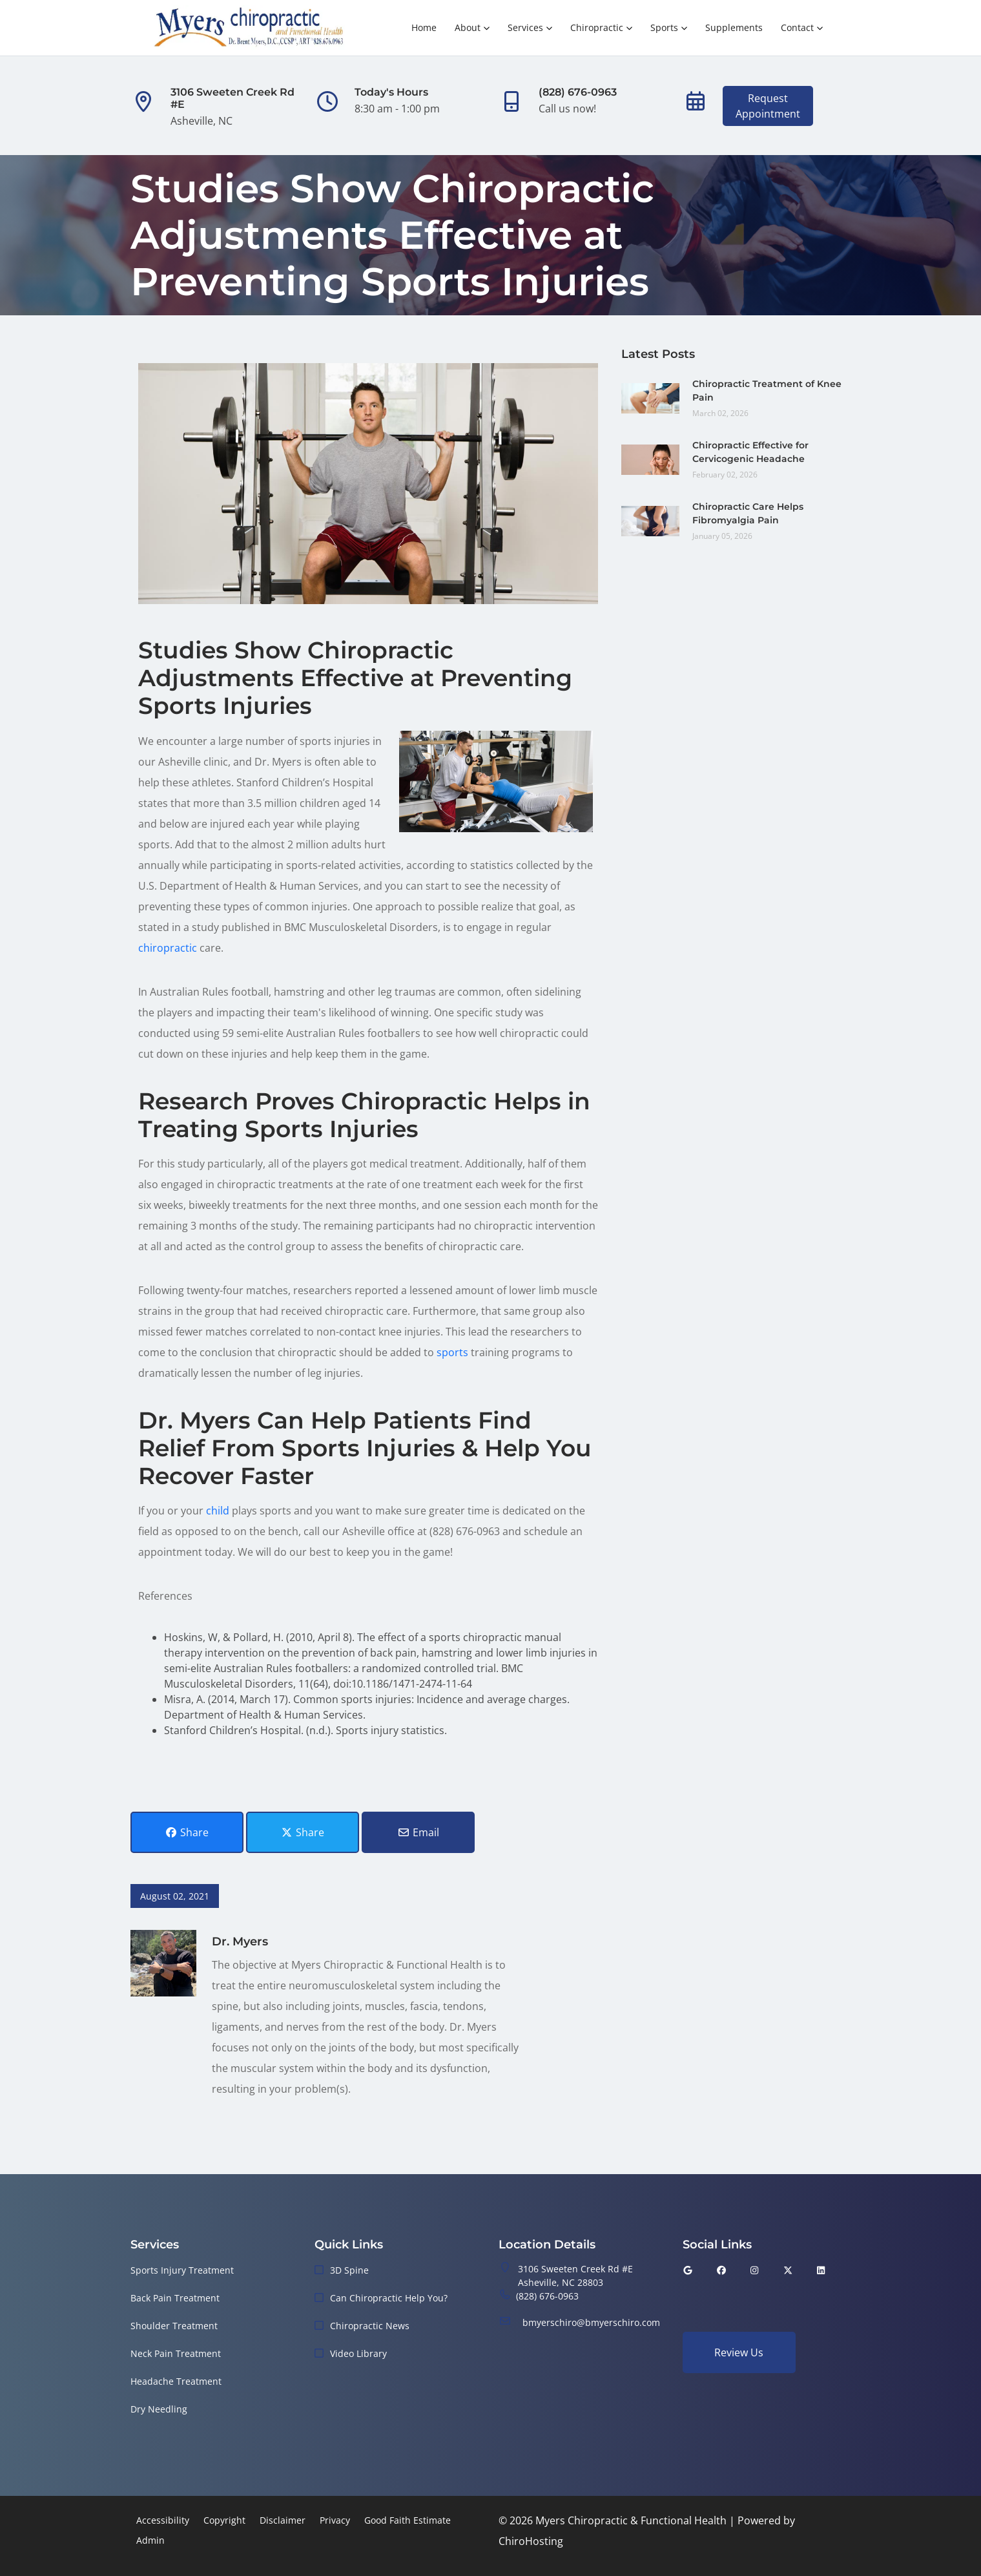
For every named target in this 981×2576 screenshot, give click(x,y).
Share (187, 1832)
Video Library (358, 2353)
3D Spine (349, 2270)
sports (452, 1352)
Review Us (738, 2352)
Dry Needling (158, 2409)
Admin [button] (150, 2540)
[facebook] (721, 2270)
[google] (688, 2270)
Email (418, 1832)
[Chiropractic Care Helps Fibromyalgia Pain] (650, 520)
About (467, 27)
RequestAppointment (768, 106)
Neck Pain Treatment (175, 2353)
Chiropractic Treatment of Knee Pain (767, 390)
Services (525, 27)
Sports (664, 27)
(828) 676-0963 (547, 2296)
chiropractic (167, 948)
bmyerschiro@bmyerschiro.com (591, 2322)
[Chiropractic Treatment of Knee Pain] (650, 397)
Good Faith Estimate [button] (407, 2520)
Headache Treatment (176, 2381)
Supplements (734, 27)
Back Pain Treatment (175, 2298)
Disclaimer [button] (282, 2520)
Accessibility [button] (162, 2520)
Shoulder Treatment (174, 2325)
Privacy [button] (335, 2520)
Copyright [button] (224, 2520)
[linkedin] (821, 2270)
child (217, 1510)
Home (424, 27)
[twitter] (788, 2270)
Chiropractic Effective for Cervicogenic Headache (750, 452)
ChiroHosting (531, 2541)
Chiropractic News (369, 2325)
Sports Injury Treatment (182, 2270)
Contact (797, 27)
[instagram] (755, 2270)
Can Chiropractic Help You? (389, 2298)
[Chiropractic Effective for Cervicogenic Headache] (650, 459)
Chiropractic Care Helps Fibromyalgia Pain (747, 513)
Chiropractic (596, 27)
